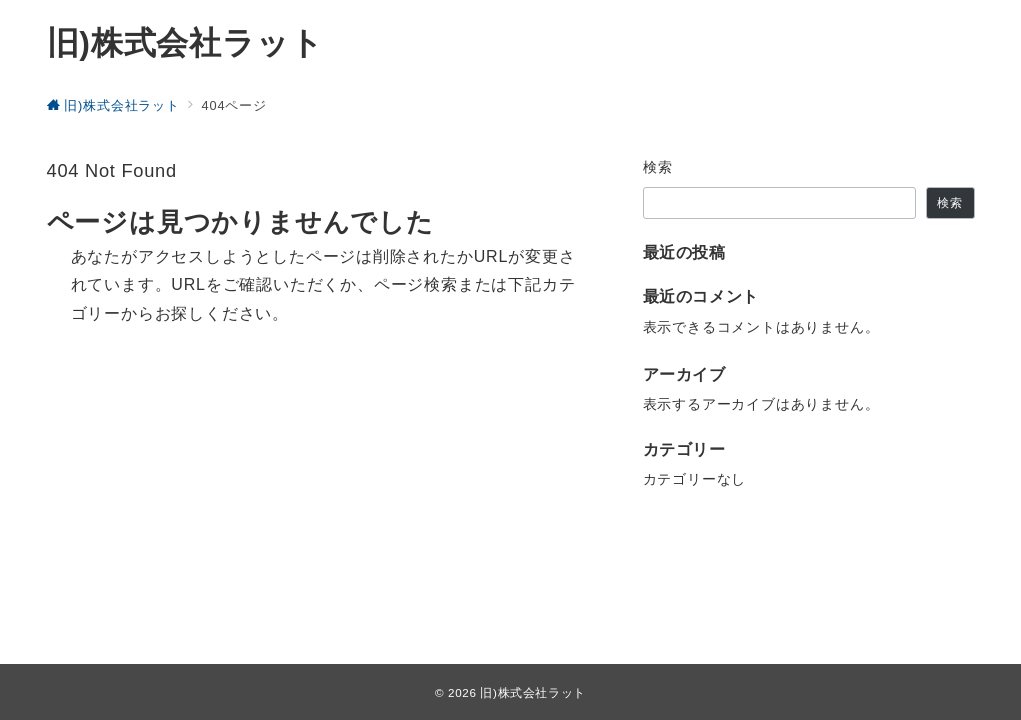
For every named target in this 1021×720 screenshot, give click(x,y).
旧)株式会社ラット (185, 43)
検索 (658, 167)
